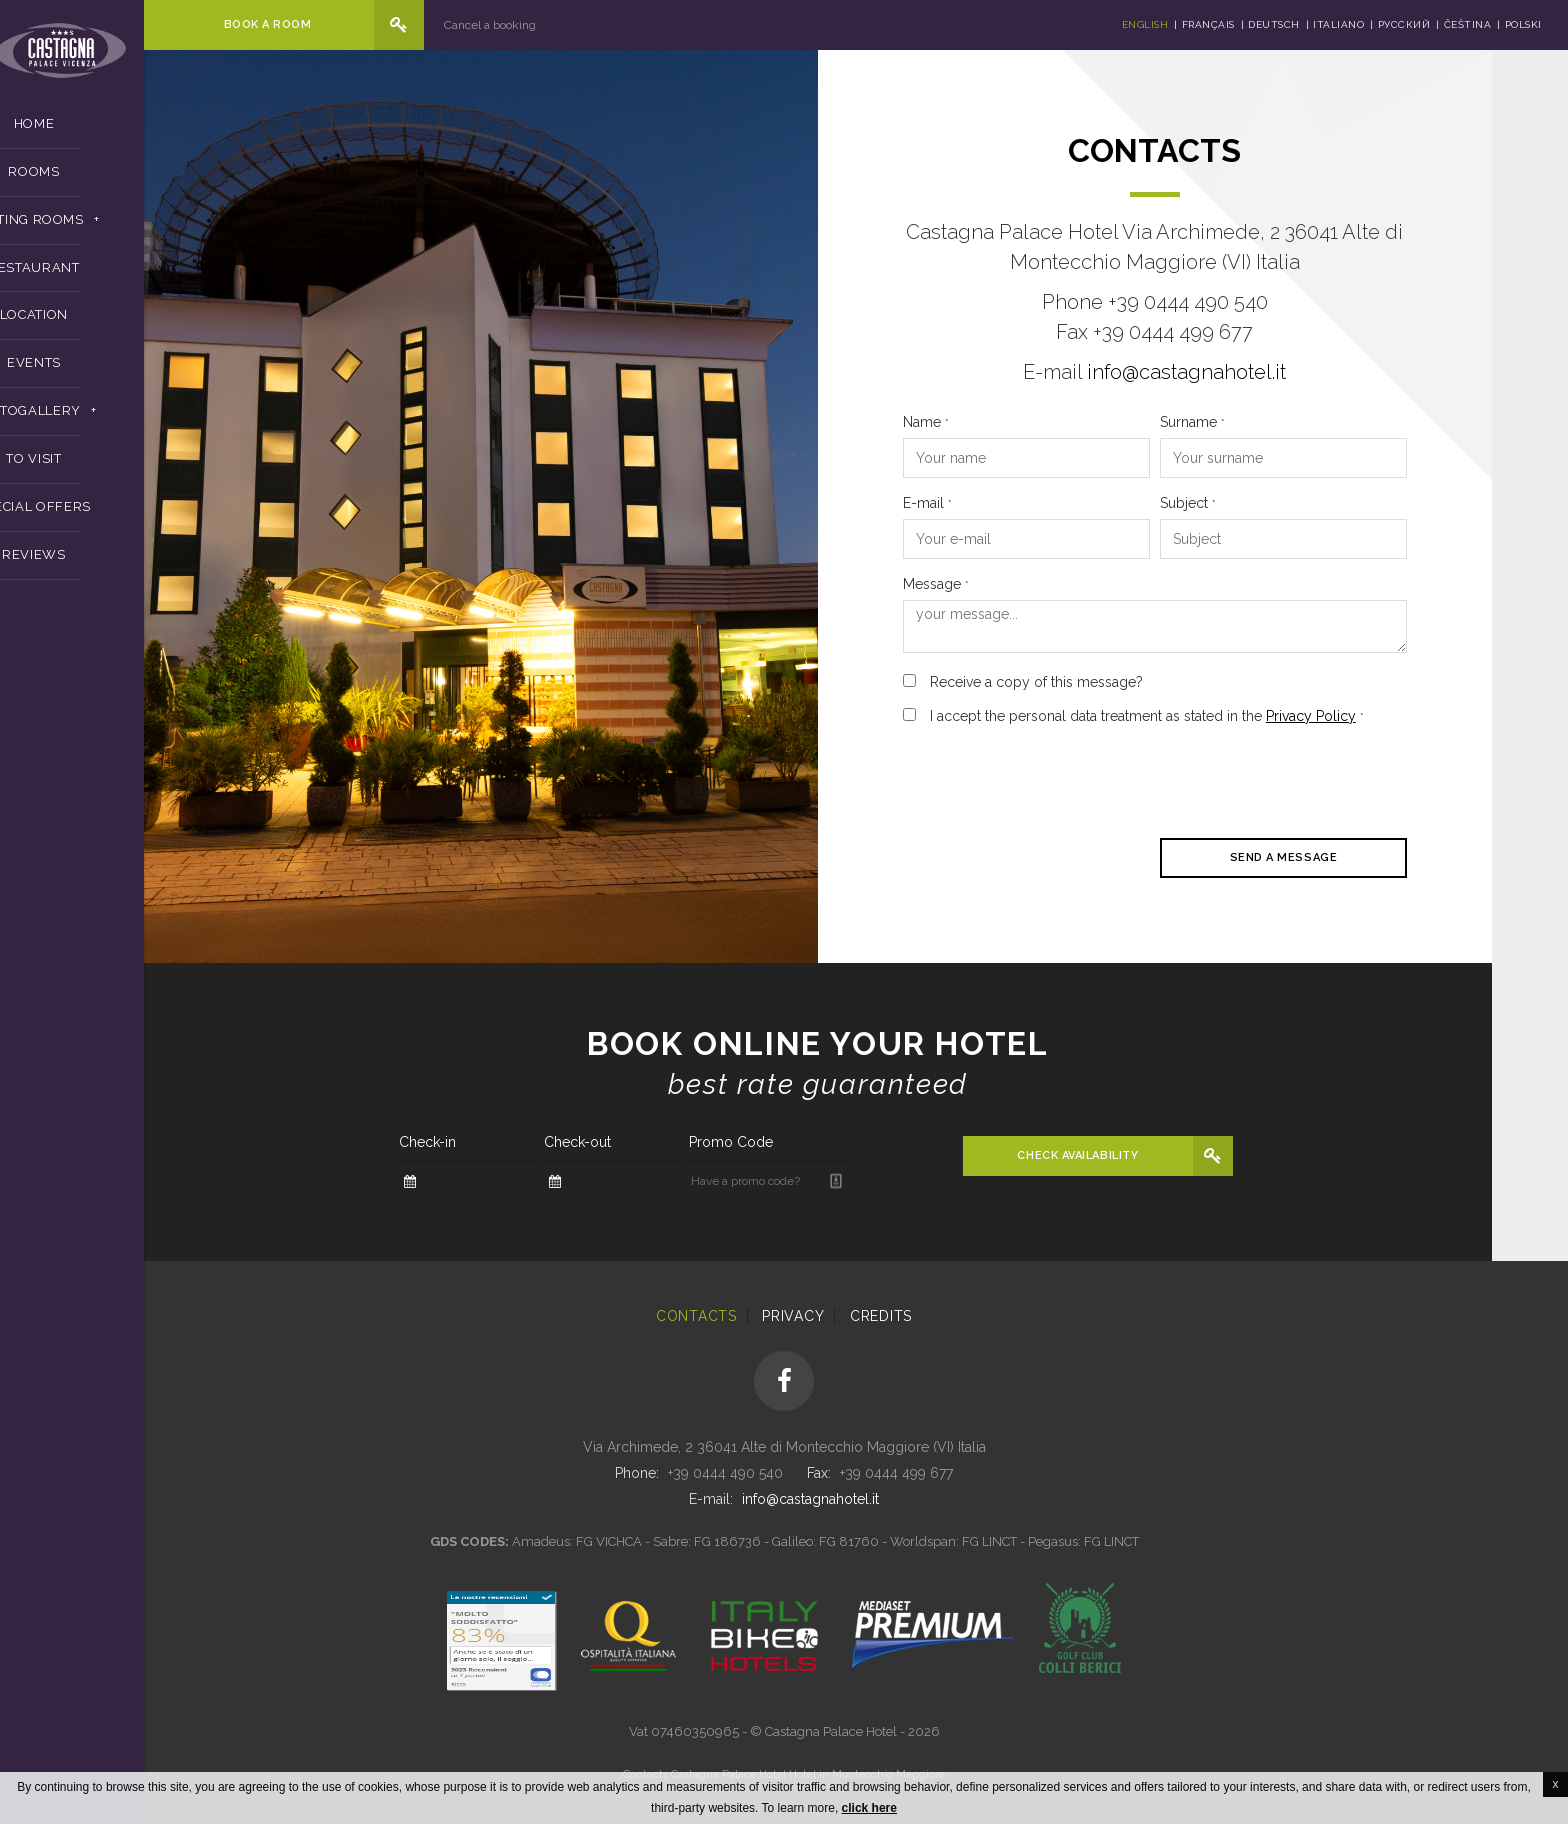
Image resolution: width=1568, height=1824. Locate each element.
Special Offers (110, 516)
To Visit (109, 468)
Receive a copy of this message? (1112, 682)
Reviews (110, 564)
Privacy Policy (1387, 716)
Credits (881, 1316)
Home (110, 133)
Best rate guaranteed (894, 1084)
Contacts (696, 1316)
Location (110, 324)
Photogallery (102, 420)
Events (110, 372)
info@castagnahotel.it (1263, 372)
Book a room (335, 24)
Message (1012, 584)
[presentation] (1131, 779)
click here (869, 1808)
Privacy (793, 1316)
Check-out (653, 1142)
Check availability (1154, 1155)
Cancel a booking (566, 25)
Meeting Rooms (101, 228)
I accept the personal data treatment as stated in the (1223, 716)
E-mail (1003, 503)
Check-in (503, 1142)
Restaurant (110, 276)
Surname (1268, 422)
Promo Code (807, 1142)
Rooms (109, 180)
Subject (1264, 503)
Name (1002, 422)
